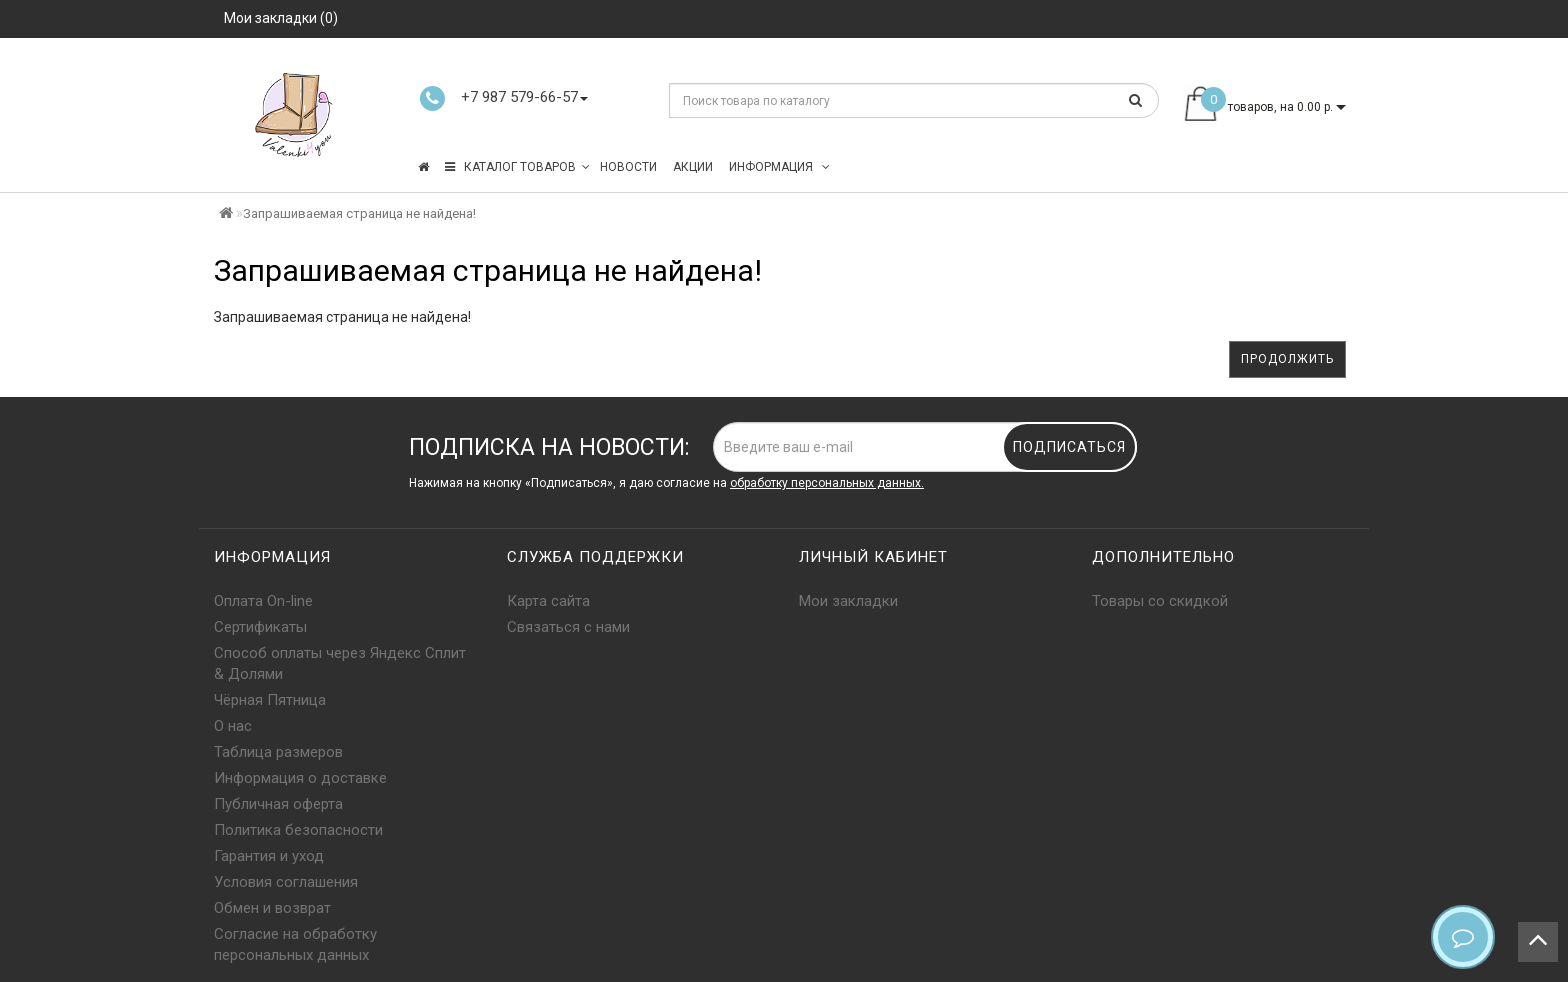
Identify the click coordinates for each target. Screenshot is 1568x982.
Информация (779, 167)
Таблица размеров (278, 752)
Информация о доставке (300, 778)
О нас (233, 726)
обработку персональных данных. (827, 483)
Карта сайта (548, 601)
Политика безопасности (298, 830)
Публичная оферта (278, 804)
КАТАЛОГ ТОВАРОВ (517, 167)
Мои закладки (848, 601)
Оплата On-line (263, 601)
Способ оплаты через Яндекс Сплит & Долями (340, 663)
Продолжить (1287, 359)
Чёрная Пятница (270, 700)
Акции (693, 167)
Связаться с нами (568, 627)
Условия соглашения (286, 882)
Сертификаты (260, 627)
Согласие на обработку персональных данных (295, 944)
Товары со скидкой (1160, 601)
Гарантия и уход (269, 856)
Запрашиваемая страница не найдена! (359, 213)
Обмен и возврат (272, 908)
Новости (628, 167)
